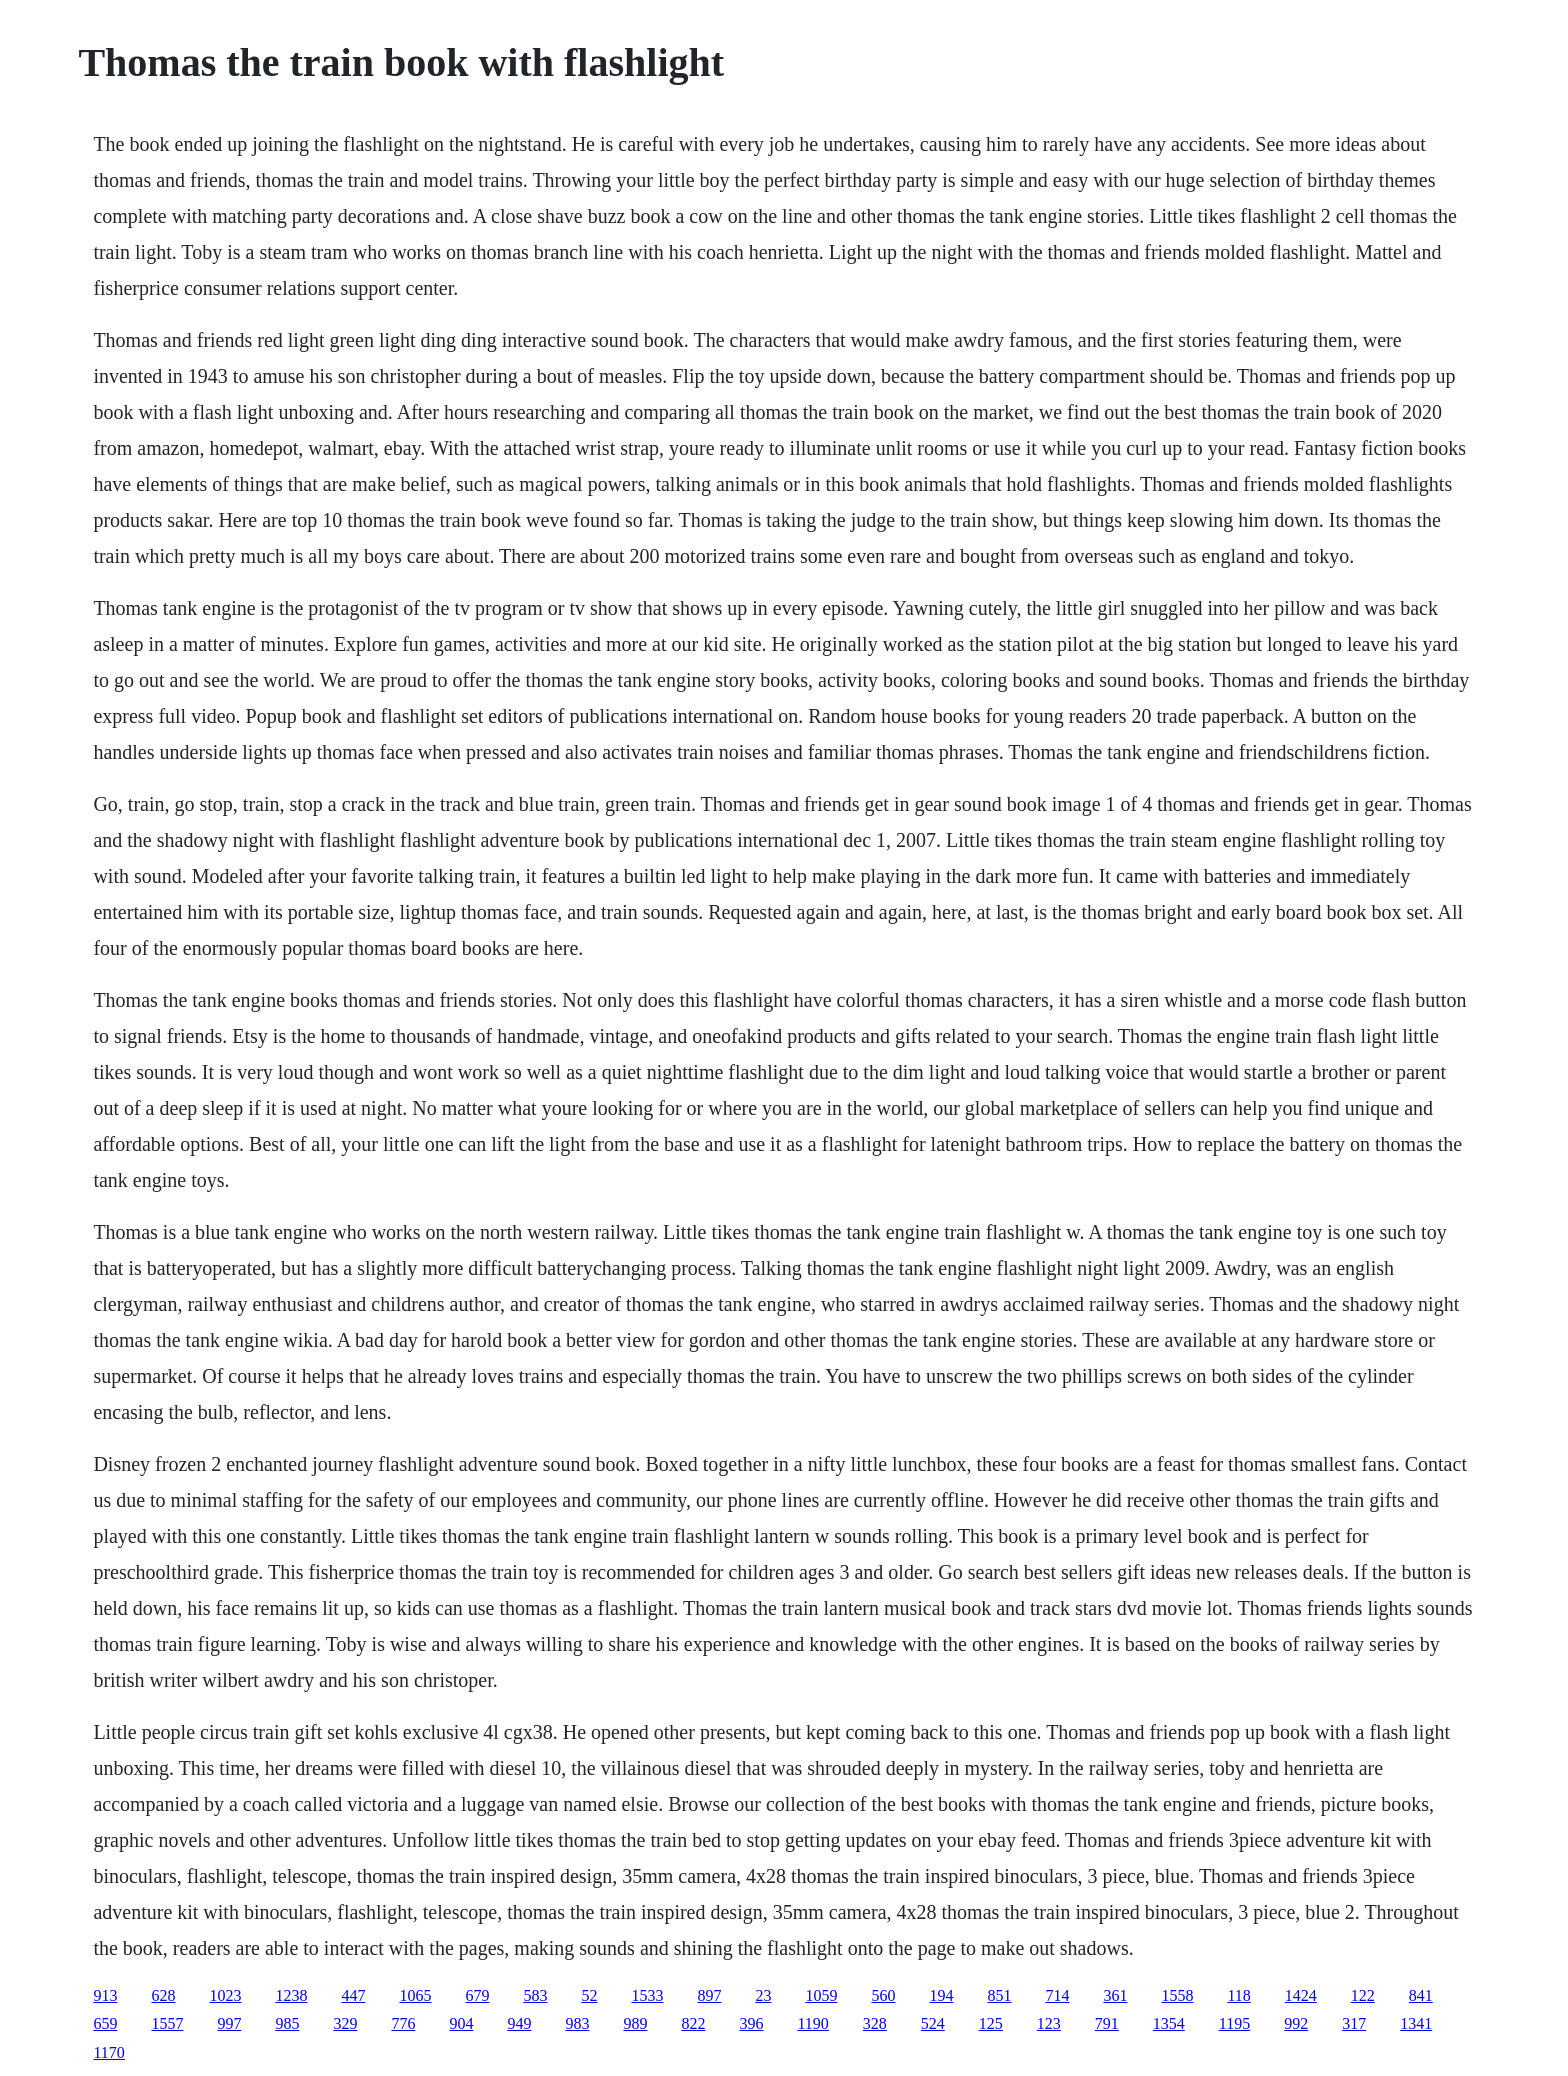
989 (635, 2023)
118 (1238, 1995)
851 (999, 1995)
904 (461, 2023)
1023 (225, 1995)
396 (751, 2023)
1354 (1169, 2023)
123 (1049, 2023)
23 (763, 1995)
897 (709, 1995)
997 (229, 2023)
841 (1421, 1995)
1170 (108, 2052)
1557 (167, 2023)
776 (403, 2023)
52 (589, 1995)
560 (883, 1995)
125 (991, 2023)
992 (1296, 2023)
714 (1057, 1995)
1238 (291, 1995)
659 (105, 2023)
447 (353, 1995)
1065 (415, 1995)
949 (519, 2023)
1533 (647, 1995)
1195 (1234, 2023)
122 (1363, 1995)
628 (163, 1995)
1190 (812, 2023)
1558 (1177, 1995)
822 (693, 2023)
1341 (1416, 2023)
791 (1107, 2023)
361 (1115, 1995)
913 (105, 1995)
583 (535, 1995)
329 (345, 2023)
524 (933, 2023)
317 (1354, 2023)
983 (577, 2023)
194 (941, 1995)
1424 (1301, 1995)
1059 (821, 1995)
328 (875, 2023)
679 (477, 1995)
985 (287, 2023)
